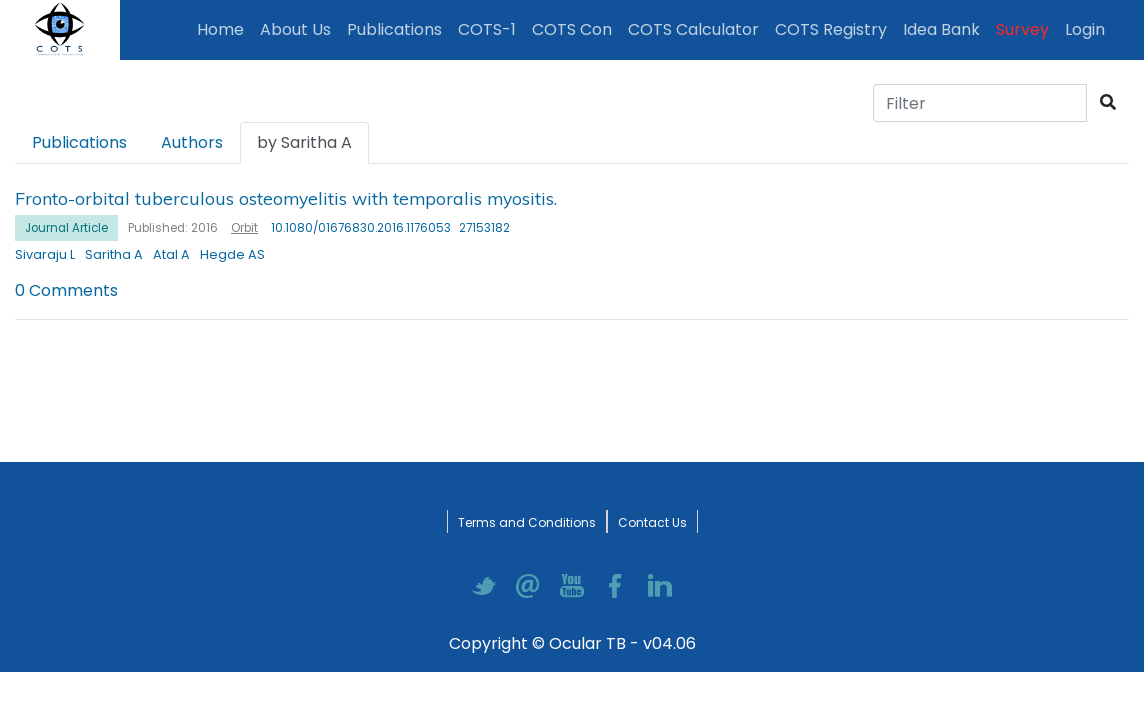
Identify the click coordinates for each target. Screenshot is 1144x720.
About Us (295, 29)
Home (224, 29)
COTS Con (572, 29)
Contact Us (652, 522)
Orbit (244, 228)
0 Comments (66, 290)
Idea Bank (941, 29)
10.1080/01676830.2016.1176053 (361, 228)
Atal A (171, 254)
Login (1089, 29)
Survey (1022, 29)
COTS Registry (831, 29)
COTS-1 (487, 29)
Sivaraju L (45, 254)
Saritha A (114, 254)
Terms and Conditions (527, 522)
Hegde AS (232, 254)
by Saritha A (304, 142)
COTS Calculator (693, 29)
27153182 (484, 228)
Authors (192, 142)
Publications (398, 29)
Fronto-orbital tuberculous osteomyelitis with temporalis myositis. (286, 198)
